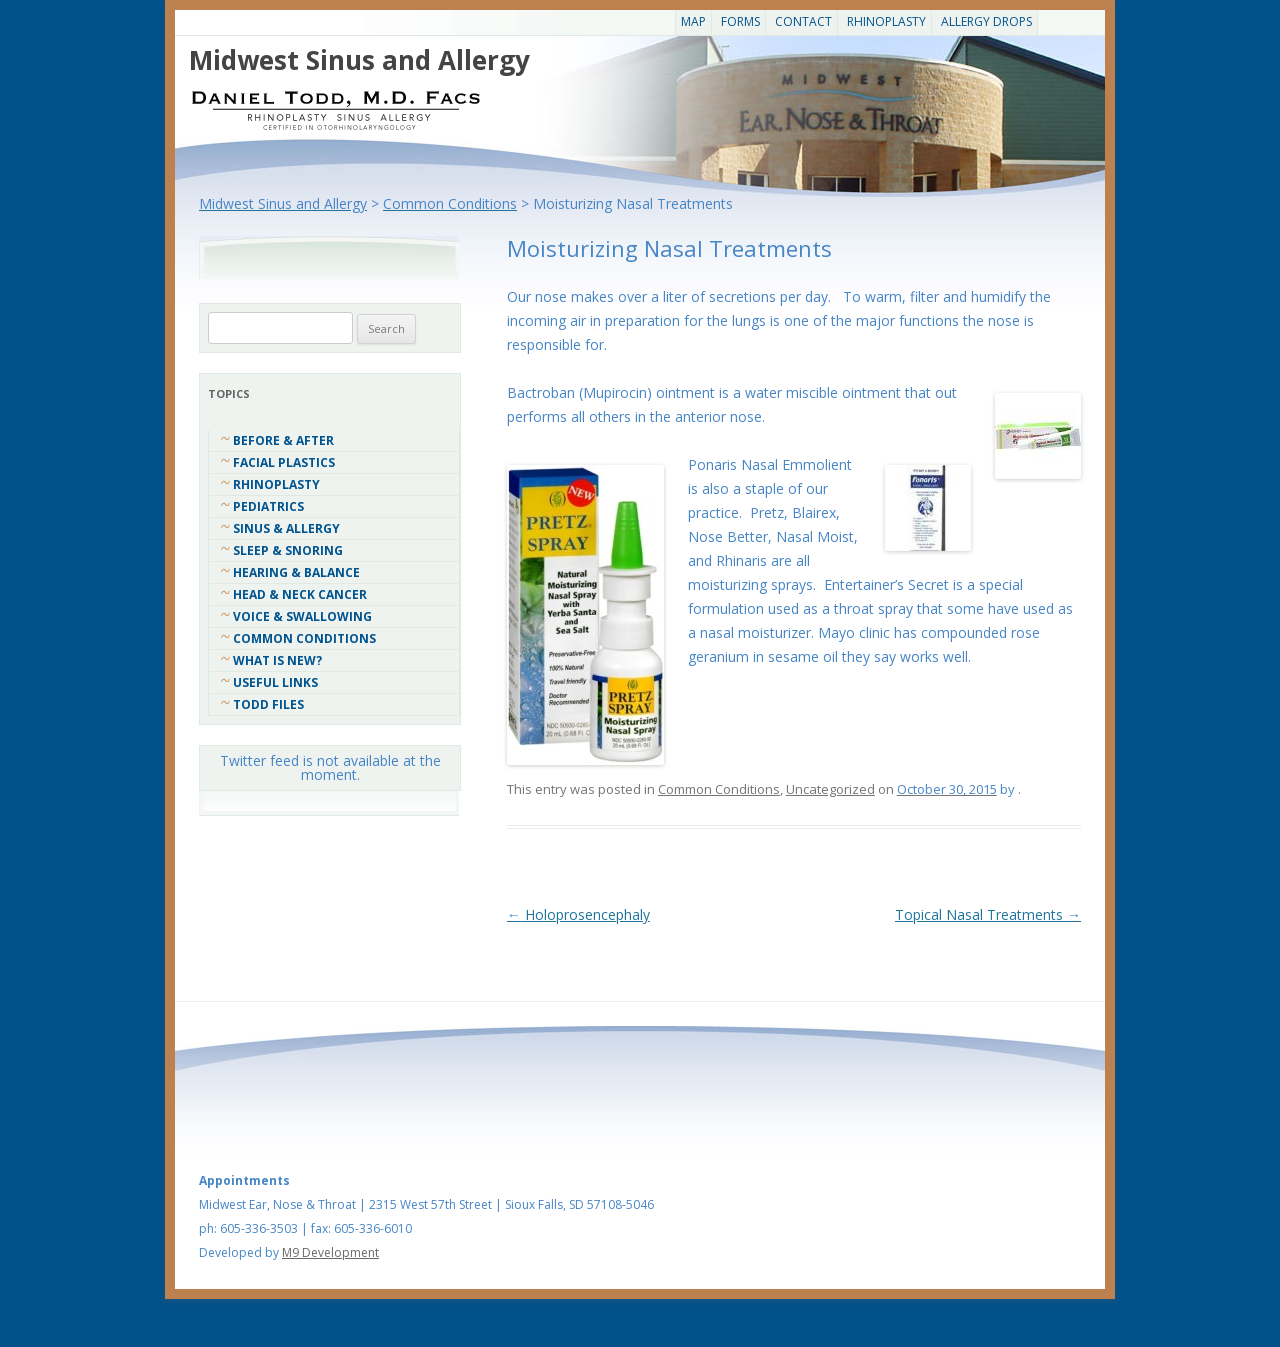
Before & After (283, 440)
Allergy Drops (986, 21)
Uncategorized (830, 789)
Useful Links (275, 682)
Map (693, 21)
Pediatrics (268, 506)
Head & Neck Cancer (300, 594)
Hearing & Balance (296, 572)
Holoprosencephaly (578, 914)
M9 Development (330, 1252)
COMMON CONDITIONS (304, 638)
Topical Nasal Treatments (988, 914)
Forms (740, 21)
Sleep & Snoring (288, 550)
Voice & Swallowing (302, 616)
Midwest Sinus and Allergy (359, 60)
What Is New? (277, 660)
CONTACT (803, 21)
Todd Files (268, 704)
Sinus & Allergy (286, 528)
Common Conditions (719, 789)
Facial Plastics (284, 462)
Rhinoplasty (886, 21)
